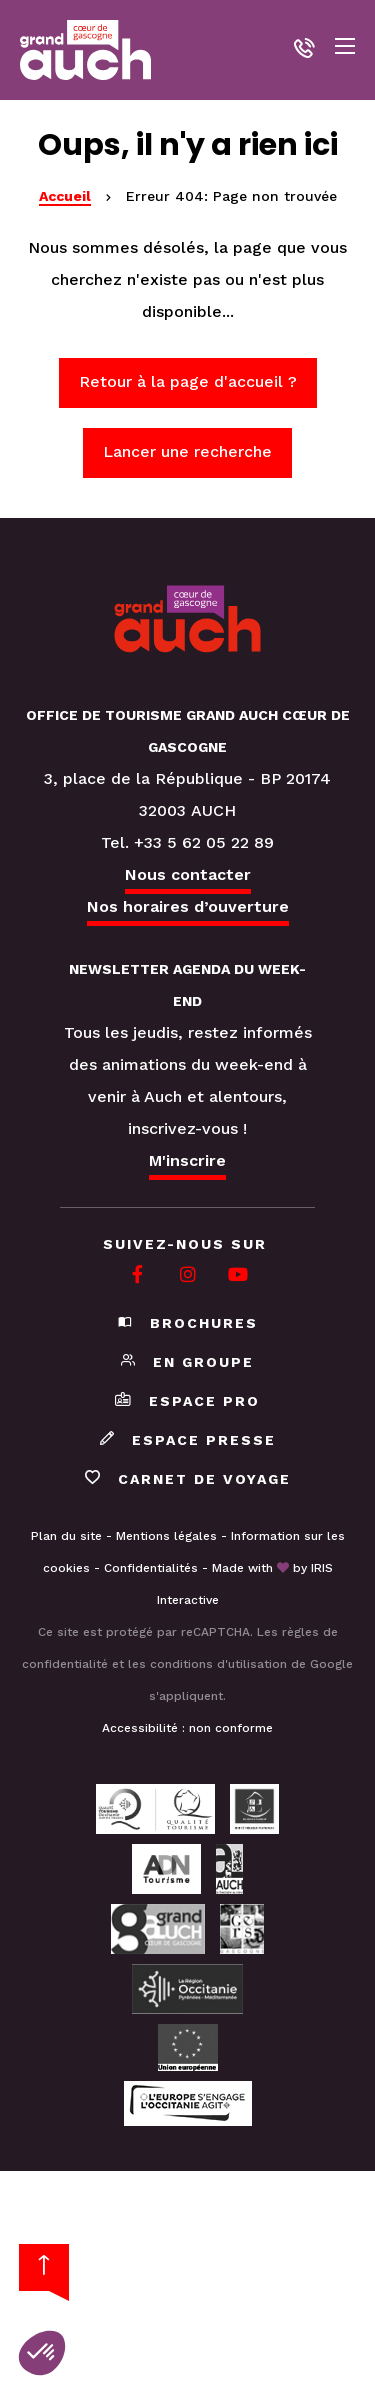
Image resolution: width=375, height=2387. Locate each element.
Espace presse (188, 1440)
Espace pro (187, 1401)
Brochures (188, 1323)
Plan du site (66, 1536)
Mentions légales (166, 1536)
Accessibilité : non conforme (187, 1728)
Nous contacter (188, 874)
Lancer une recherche (187, 451)
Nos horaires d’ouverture (188, 906)
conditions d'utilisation (218, 1664)
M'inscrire (187, 1160)
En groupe (187, 1362)
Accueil (65, 196)
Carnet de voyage (188, 1479)
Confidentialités (151, 1568)
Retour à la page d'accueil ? (188, 381)
